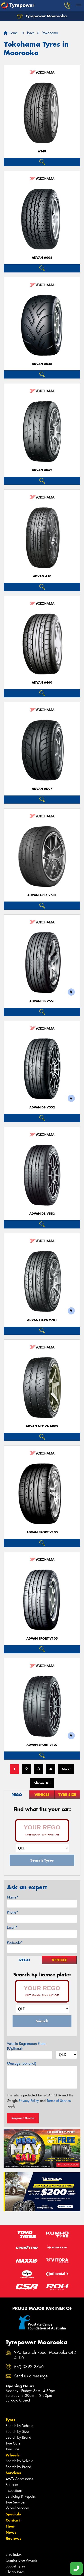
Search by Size (17, 2431)
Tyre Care (13, 2443)
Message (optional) (21, 2063)
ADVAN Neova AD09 (42, 1426)
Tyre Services (16, 2502)
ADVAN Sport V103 (42, 1532)
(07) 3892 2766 (29, 2366)
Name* (12, 1897)
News (11, 2532)
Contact (13, 2520)
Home (11, 33)
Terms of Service (59, 2100)
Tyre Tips (12, 2449)
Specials (13, 2514)
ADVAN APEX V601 (42, 895)
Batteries (12, 2484)
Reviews (13, 2538)
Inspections (14, 2490)
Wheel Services (17, 2508)
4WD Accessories (19, 2478)
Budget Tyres (15, 2566)
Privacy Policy (29, 2100)
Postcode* (15, 1942)
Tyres (10, 2419)
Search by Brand (18, 2437)
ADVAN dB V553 (42, 1214)
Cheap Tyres (15, 2572)
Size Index (14, 2554)
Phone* (12, 1912)
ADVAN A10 (42, 576)
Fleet (10, 2526)
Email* (12, 1927)
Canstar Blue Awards (21, 2560)
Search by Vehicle (19, 2425)
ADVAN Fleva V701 (42, 1320)
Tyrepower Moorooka (42, 16)
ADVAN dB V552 (42, 1107)
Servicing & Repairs (21, 2496)
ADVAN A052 (42, 470)
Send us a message (30, 2376)
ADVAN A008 (42, 258)
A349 (42, 151)
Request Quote (22, 2118)
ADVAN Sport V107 (42, 1745)
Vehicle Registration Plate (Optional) (26, 2046)
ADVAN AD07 (42, 789)
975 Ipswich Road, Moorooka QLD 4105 (45, 2355)
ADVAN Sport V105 (42, 1638)
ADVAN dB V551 (42, 1001)
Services (13, 2472)
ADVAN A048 (42, 364)
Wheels (12, 2455)
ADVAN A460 (42, 682)
